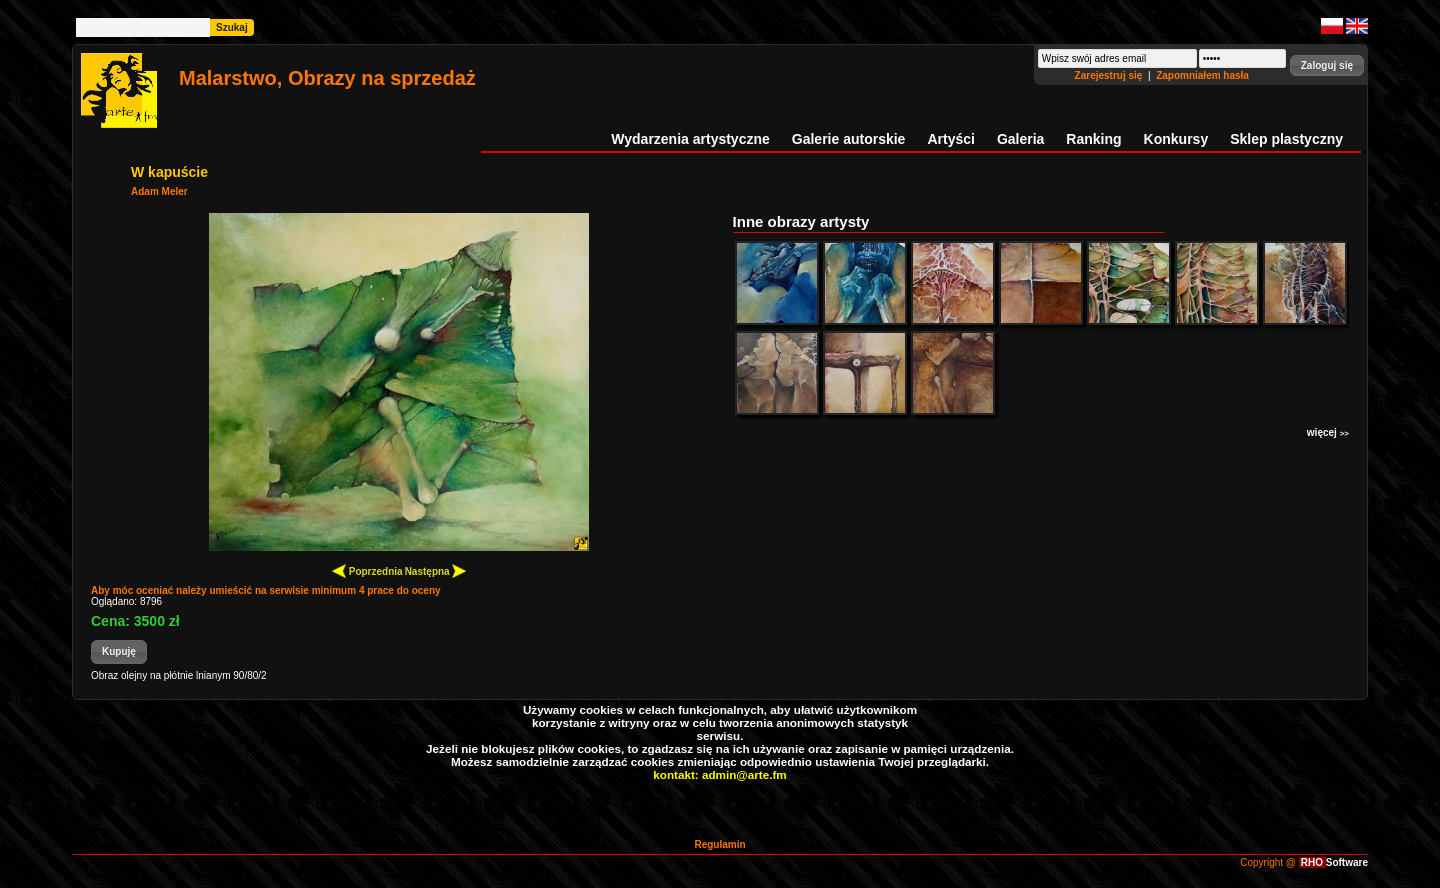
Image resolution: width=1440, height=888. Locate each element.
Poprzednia (367, 570)
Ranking (1093, 139)
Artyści (950, 139)
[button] (1327, 65)
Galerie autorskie (849, 139)
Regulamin (719, 844)
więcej (1328, 432)
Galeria (1020, 139)
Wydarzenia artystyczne (690, 139)
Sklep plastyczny (1286, 139)
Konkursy (1176, 139)
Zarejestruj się (1110, 75)
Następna (436, 570)
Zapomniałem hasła (1202, 75)
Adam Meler (159, 191)
